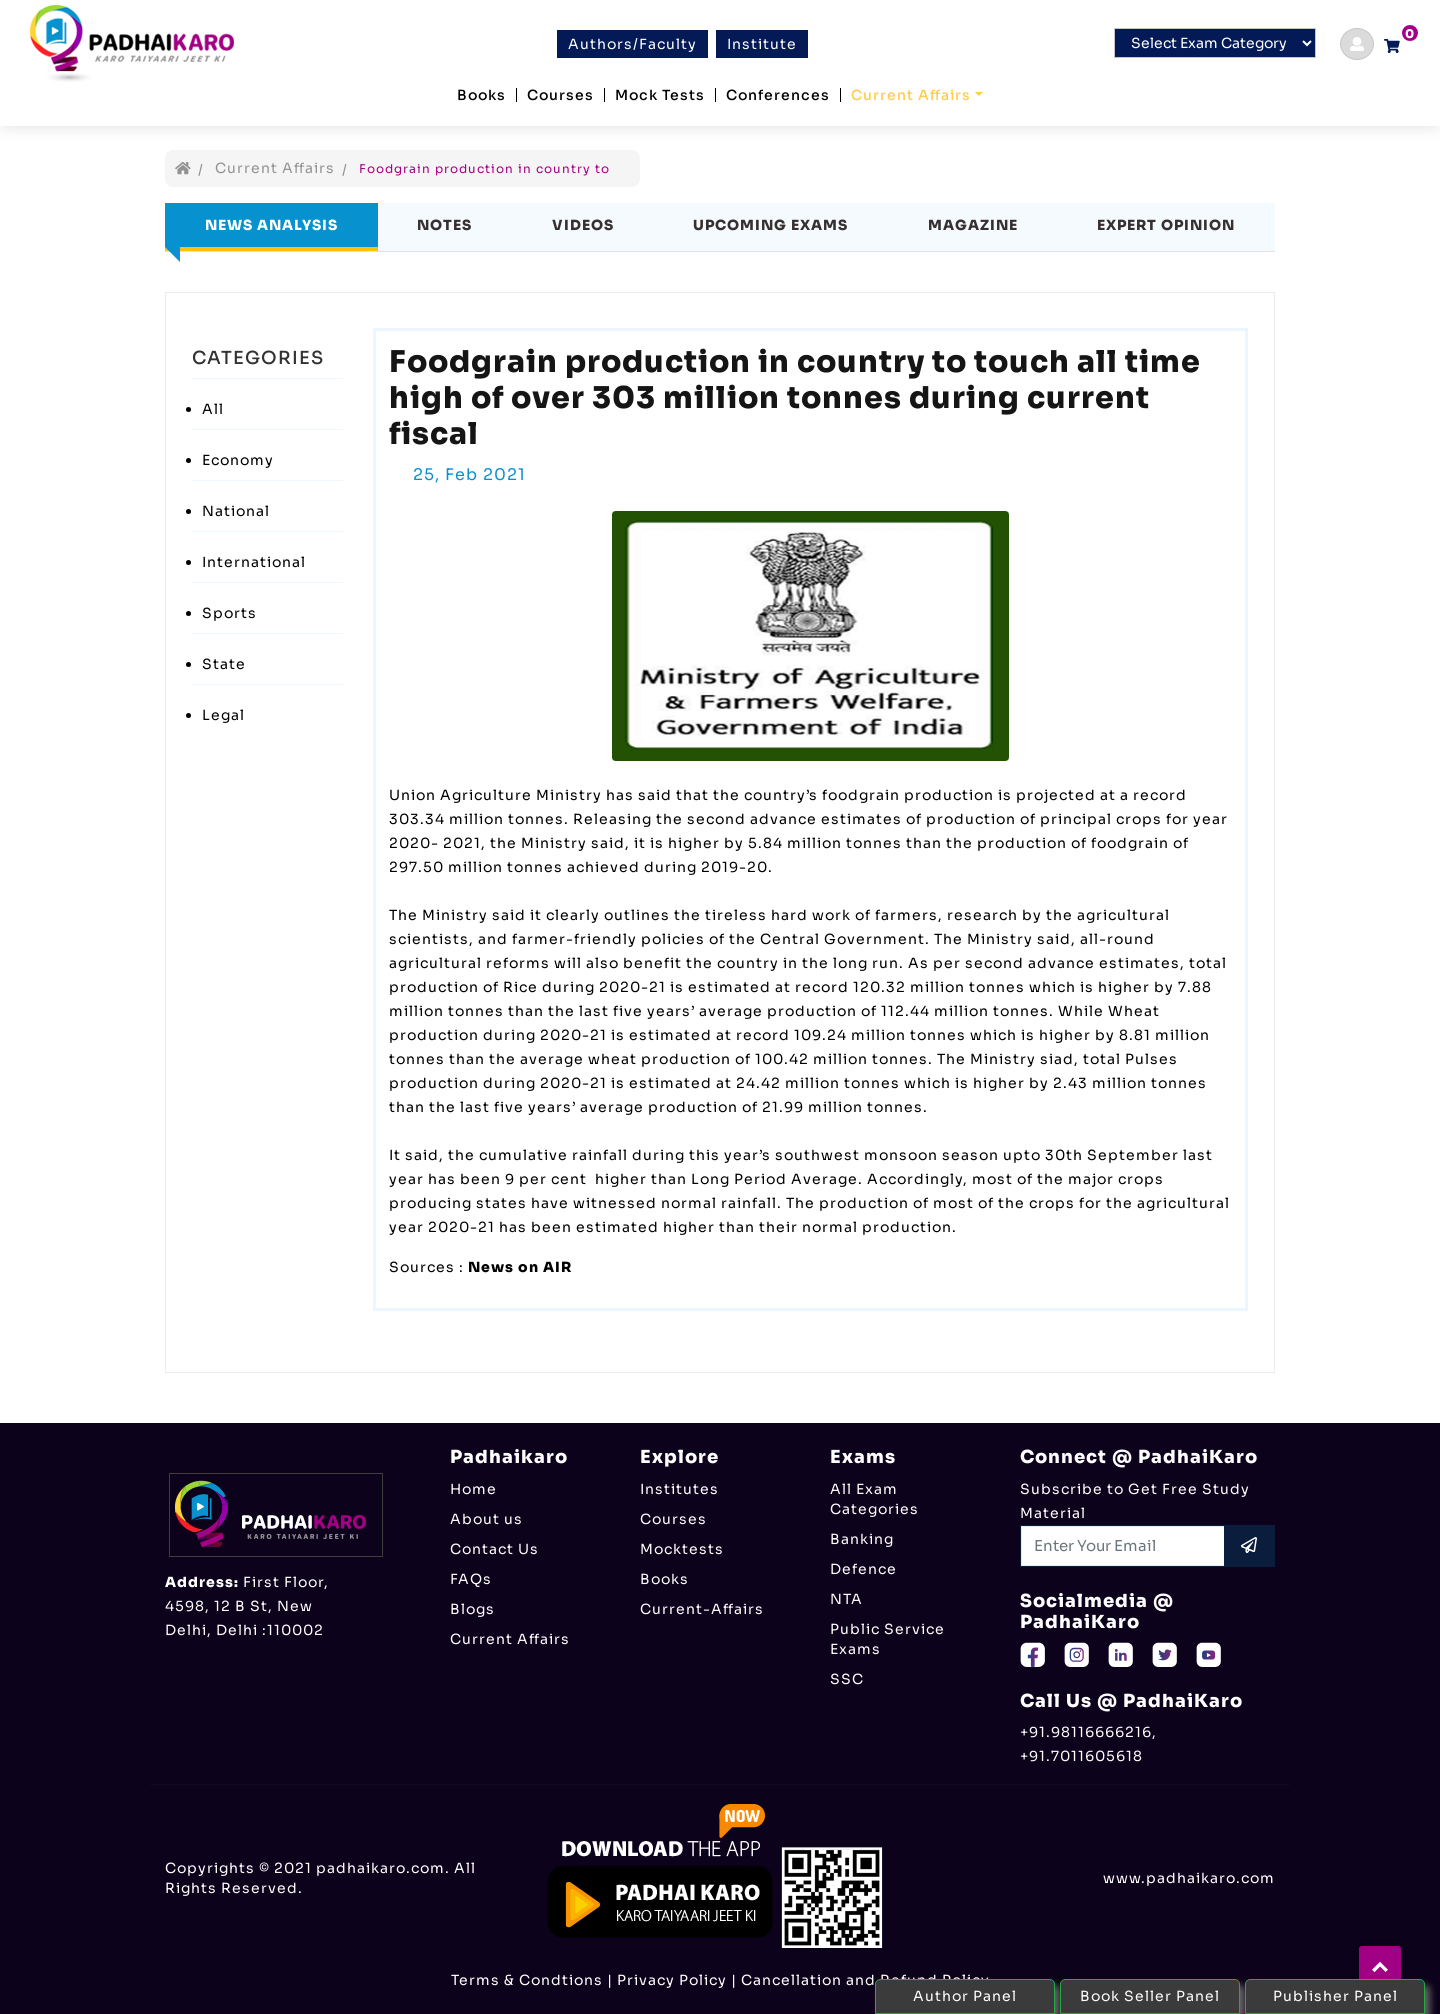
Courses (560, 95)
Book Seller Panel (1150, 1996)
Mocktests (682, 1549)
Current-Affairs (702, 1609)
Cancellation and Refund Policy (865, 1980)
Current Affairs (911, 95)
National (236, 511)
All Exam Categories (874, 1499)
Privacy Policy (672, 1980)
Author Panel (965, 1996)
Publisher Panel (1335, 1996)
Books (481, 95)
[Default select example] (1215, 43)
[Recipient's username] (1123, 1546)
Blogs (472, 1609)
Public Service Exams (887, 1639)
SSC (847, 1679)
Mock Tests (660, 95)
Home (473, 1489)
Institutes (679, 1489)
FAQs (471, 1579)
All (213, 409)
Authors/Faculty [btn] (632, 44)
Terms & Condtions (527, 1980)
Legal (223, 715)
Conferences (778, 95)
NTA (846, 1599)
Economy (238, 460)
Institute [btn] (762, 44)
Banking (862, 1539)
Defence (863, 1569)
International (254, 562)
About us (486, 1519)
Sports (229, 613)
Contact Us (494, 1549)
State (224, 664)
